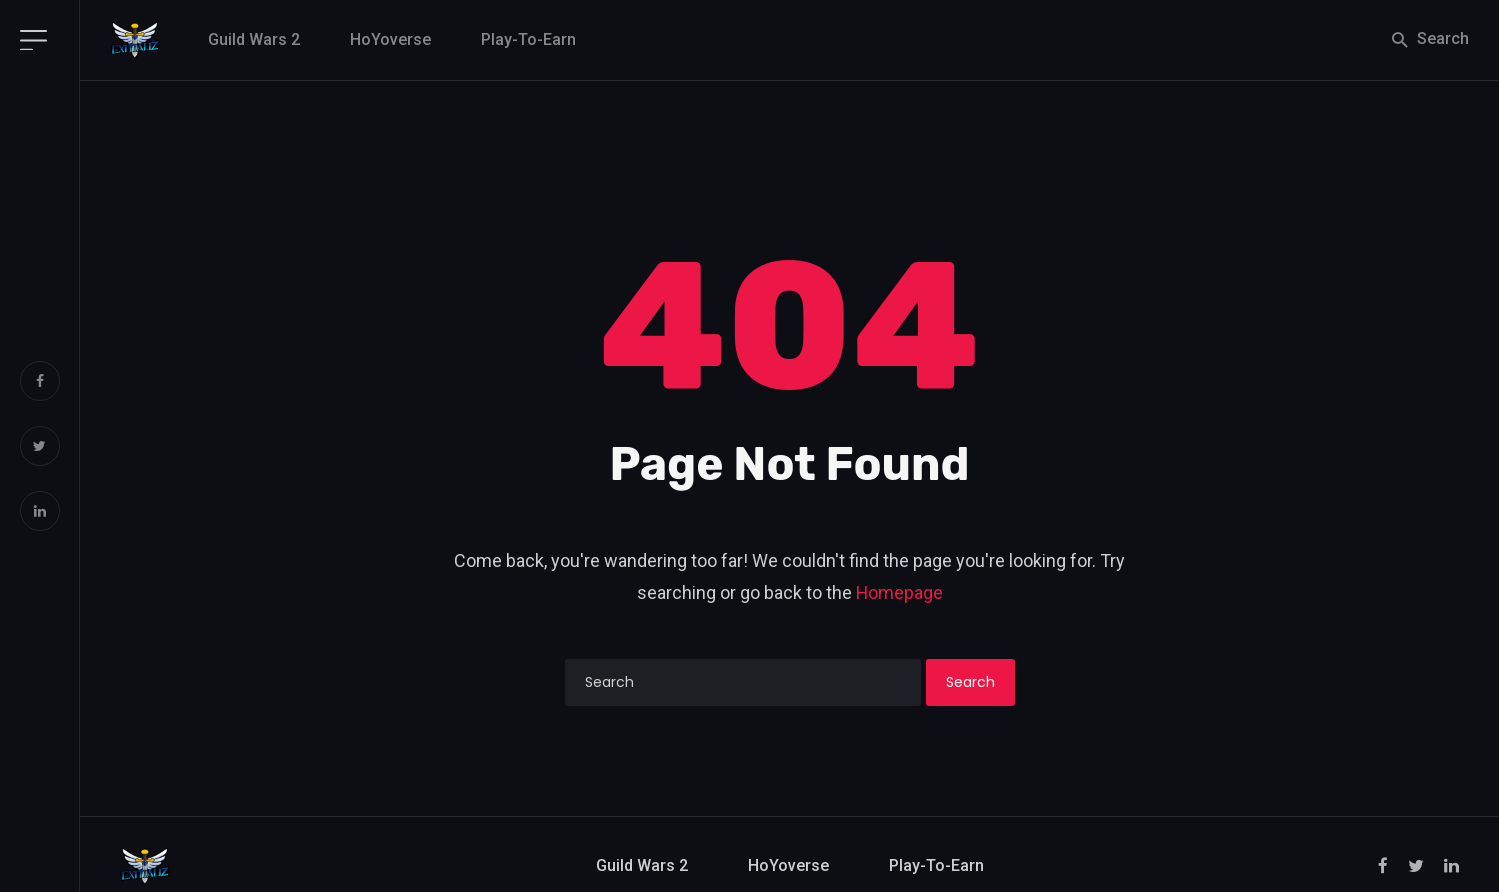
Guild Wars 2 (254, 39)
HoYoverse (390, 39)
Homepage (899, 592)
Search (1429, 40)
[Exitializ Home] (135, 40)
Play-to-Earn (528, 39)
